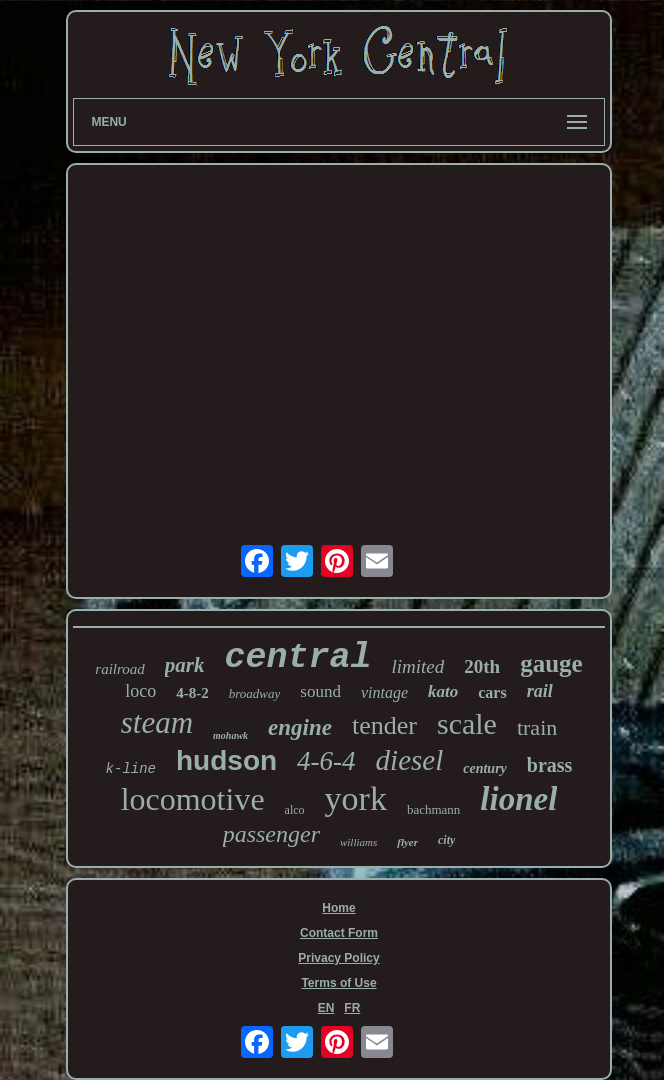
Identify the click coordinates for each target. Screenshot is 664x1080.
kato (443, 691)
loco (140, 691)
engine (300, 727)
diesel (410, 760)
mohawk (230, 735)
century (485, 768)
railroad (119, 669)
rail (540, 691)
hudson (226, 760)
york (356, 798)
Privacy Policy (338, 958)
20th (482, 666)
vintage (384, 692)
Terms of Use (338, 983)
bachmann (433, 809)
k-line (131, 769)
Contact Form (339, 933)
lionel (518, 799)
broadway (255, 693)
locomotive (193, 799)
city (446, 840)
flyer (407, 842)
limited (417, 666)
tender (384, 725)
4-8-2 (192, 693)
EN (326, 1008)
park (185, 665)
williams (358, 842)
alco (295, 810)
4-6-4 (326, 761)
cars (492, 692)
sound (320, 691)
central (297, 658)
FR (352, 1008)
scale (467, 723)
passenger (271, 834)
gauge (551, 663)
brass (550, 765)
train (537, 727)
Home (338, 908)
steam (157, 722)
